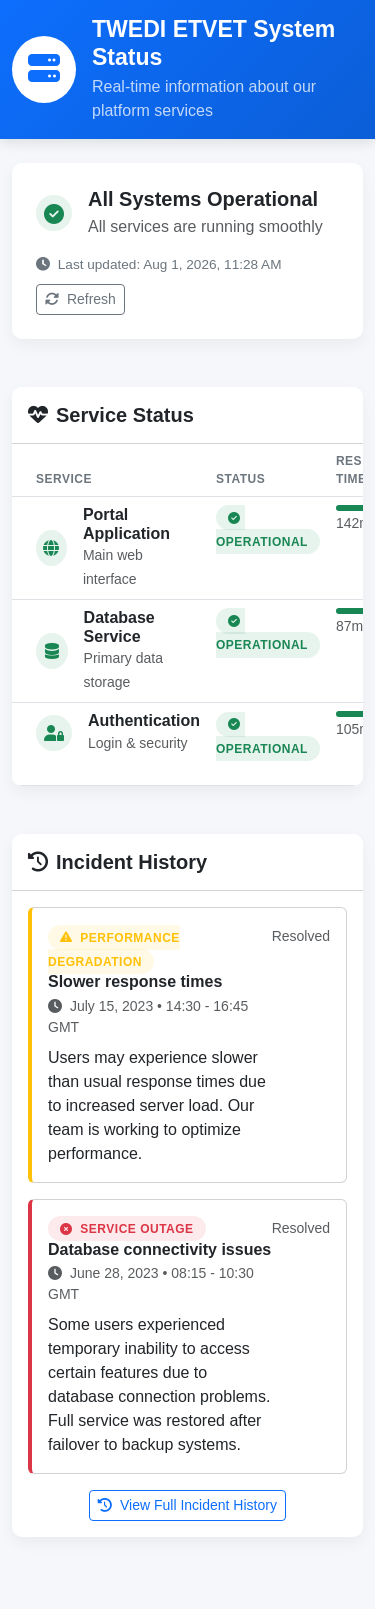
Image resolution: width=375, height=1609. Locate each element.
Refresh (80, 299)
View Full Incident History (187, 1505)
